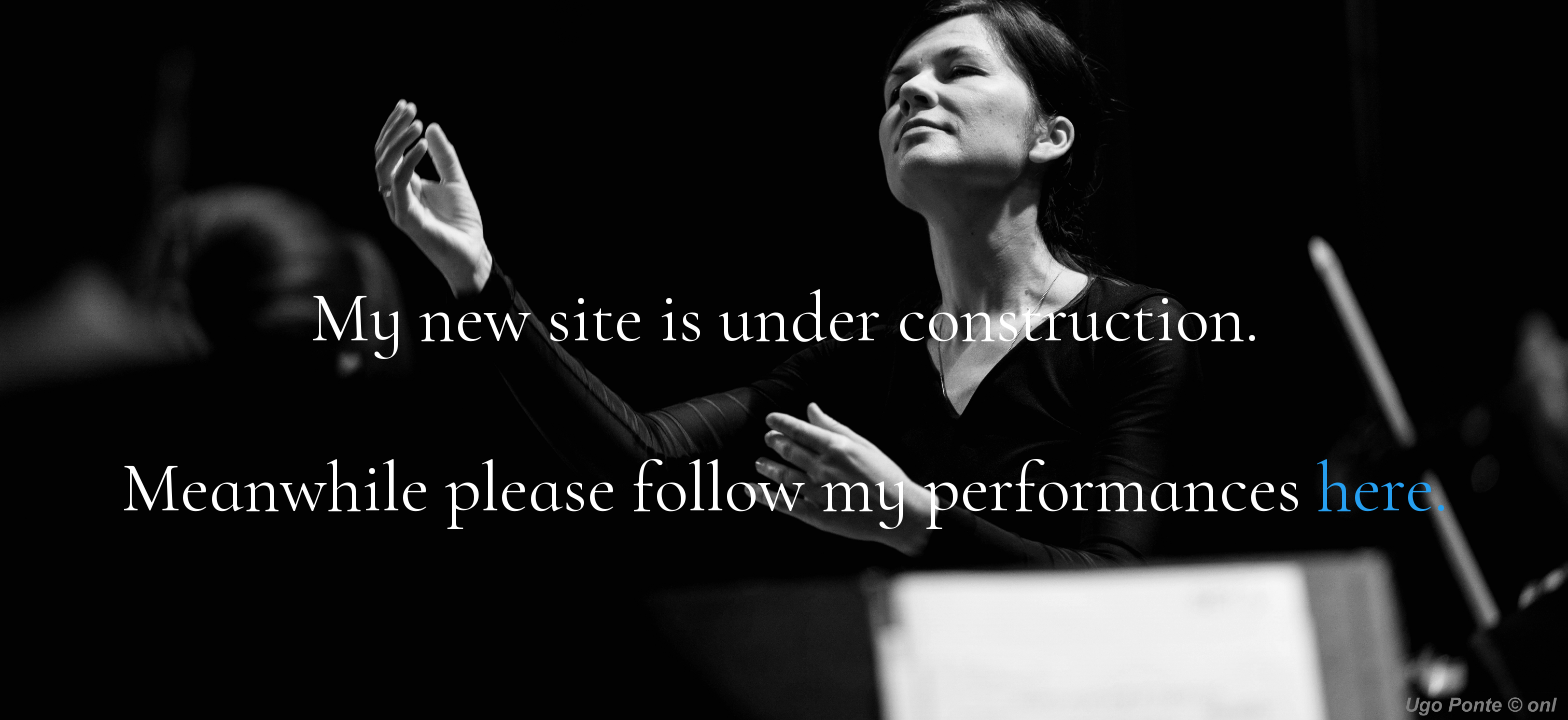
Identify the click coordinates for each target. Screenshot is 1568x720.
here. (1382, 487)
